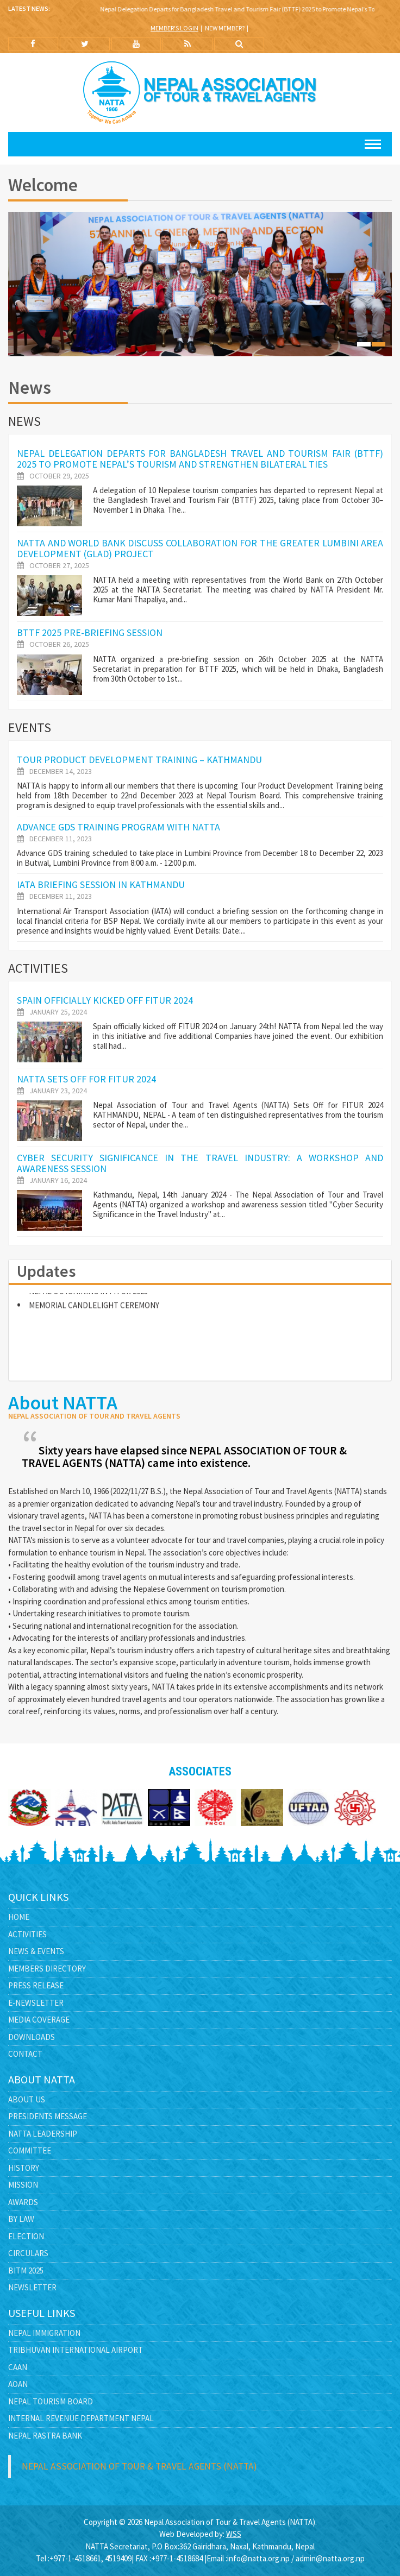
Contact (25, 2054)
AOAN (18, 2384)
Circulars (28, 2253)
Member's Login (174, 28)
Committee (29, 2150)
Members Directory (47, 1968)
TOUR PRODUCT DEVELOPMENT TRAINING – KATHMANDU (139, 759)
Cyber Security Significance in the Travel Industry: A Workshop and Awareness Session (200, 1163)
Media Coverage (39, 2019)
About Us (26, 2099)
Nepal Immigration (44, 2333)
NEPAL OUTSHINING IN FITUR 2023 (88, 1295)
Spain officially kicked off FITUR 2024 (105, 1000)
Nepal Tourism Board (50, 2401)
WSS (233, 2534)
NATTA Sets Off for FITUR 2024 (86, 1079)
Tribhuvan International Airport (75, 2350)
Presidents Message (47, 2116)
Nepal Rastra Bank (45, 2435)
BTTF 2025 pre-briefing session (89, 632)
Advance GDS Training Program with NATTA (118, 827)
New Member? (225, 28)
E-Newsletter (36, 2003)
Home (18, 1917)
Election (26, 2236)
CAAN (17, 2367)
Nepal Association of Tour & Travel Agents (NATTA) (139, 2466)
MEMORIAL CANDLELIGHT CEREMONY (94, 1310)
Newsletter (32, 2287)
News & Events (36, 1951)
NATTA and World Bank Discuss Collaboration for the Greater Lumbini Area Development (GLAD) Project (200, 548)
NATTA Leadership (42, 2133)
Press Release (36, 1985)
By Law (21, 2219)
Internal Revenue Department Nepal (81, 2418)
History (23, 2168)
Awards (23, 2202)
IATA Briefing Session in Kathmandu (101, 884)
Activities (27, 1934)
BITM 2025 (25, 2270)
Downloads (31, 2037)
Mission (23, 2185)
